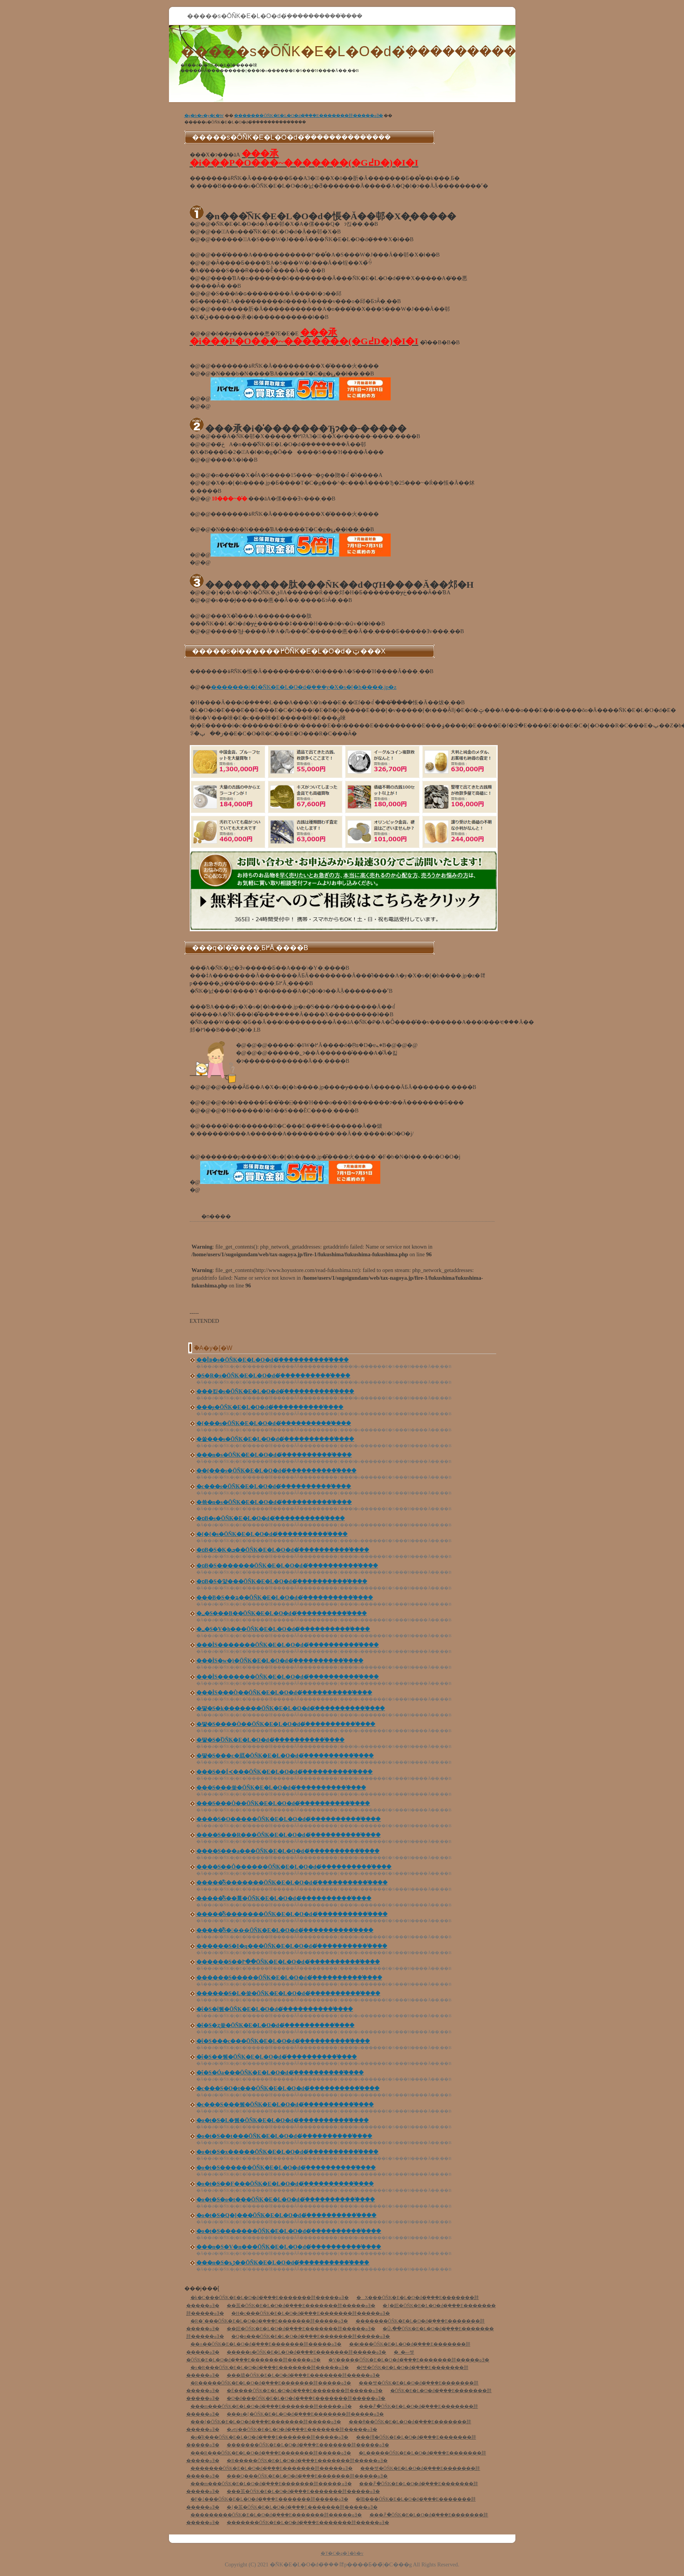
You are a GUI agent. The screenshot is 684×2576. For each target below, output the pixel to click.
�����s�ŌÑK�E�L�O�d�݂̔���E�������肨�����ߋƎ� (306, 2352)
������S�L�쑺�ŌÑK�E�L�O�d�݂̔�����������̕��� (288, 1993)
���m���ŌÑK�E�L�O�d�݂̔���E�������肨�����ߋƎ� (271, 2406)
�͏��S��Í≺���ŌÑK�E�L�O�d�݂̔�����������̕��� (284, 1772)
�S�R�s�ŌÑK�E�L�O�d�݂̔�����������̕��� (273, 1376)
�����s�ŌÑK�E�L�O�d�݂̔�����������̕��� (379, 51)
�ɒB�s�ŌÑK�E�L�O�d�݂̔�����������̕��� (270, 1518)
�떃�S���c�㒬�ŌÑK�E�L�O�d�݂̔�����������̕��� (285, 1756)
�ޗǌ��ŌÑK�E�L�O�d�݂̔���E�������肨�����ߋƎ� (302, 2429)
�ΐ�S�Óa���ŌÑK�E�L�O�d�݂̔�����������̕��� (280, 2073)
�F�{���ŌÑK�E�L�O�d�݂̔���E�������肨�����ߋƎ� (269, 2499)
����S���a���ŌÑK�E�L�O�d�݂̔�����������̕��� (288, 1851)
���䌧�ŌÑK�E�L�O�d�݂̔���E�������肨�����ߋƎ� (303, 2375)
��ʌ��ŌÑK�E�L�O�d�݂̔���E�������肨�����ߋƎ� (266, 2344)
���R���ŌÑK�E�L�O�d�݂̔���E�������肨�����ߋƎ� (271, 2453)
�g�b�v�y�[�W (204, 115)
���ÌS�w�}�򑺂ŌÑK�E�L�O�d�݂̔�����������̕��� (279, 1661)
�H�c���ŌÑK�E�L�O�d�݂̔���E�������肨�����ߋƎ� (310, 2313)
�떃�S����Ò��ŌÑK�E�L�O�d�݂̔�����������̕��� (286, 1724)
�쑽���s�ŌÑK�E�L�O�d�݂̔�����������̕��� (275, 1439)
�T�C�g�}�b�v (342, 2553)
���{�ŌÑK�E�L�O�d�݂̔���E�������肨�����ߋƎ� (266, 2421)
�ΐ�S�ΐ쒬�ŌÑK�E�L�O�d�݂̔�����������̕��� (274, 2009)
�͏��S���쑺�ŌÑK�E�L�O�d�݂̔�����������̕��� (281, 1788)
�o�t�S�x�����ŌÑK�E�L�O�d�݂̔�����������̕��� (287, 2152)
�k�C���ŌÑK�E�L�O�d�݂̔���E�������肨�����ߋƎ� (270, 2297)
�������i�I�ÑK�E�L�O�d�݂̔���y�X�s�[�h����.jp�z (303, 687)
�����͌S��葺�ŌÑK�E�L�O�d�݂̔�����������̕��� (283, 1898)
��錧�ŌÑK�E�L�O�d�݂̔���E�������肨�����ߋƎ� (301, 2328)
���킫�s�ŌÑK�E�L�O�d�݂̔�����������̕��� (275, 1391)
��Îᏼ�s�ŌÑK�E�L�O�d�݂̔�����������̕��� (272, 1360)
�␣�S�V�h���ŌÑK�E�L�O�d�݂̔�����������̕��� (283, 1629)
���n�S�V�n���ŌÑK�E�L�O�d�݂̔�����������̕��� (288, 2247)
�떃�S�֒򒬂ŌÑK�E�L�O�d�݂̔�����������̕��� (270, 1740)
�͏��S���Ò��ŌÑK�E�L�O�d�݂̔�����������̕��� (283, 1803)
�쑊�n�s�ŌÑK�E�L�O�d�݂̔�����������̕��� (274, 1502)
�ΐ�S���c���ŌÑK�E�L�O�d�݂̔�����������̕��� (283, 2041)
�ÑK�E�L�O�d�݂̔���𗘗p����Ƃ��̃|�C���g (341, 2564)
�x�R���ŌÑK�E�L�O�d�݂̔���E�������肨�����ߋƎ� (270, 2367)
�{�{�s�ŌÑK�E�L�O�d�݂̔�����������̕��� (272, 1534)
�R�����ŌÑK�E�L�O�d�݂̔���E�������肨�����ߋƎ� (271, 2383)
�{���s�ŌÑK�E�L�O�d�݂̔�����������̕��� (273, 1423)
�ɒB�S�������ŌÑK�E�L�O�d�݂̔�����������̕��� (287, 1566)
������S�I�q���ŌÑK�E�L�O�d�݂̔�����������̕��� (291, 1946)
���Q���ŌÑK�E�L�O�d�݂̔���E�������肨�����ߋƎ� (307, 2476)
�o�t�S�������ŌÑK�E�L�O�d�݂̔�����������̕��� (288, 2231)
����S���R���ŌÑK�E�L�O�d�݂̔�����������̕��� (288, 1835)
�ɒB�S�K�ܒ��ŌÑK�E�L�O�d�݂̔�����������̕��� (282, 1550)
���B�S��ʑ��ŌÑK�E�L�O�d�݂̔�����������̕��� (284, 1598)
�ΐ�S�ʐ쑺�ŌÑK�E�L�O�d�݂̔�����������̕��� (275, 2025)
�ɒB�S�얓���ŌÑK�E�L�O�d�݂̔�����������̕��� (281, 1581)
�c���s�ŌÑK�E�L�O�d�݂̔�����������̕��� (273, 1486)
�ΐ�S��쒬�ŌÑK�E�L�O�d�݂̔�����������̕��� (276, 2057)
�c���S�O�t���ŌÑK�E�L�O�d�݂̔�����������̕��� (288, 2088)
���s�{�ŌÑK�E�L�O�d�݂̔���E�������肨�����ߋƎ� (305, 2414)
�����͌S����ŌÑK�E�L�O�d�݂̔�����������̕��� (284, 1930)
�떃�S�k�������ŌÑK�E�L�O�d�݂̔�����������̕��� (290, 1708)
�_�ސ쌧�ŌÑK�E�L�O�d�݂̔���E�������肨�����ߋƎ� (300, 2356)
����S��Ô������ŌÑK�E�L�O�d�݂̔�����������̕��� (294, 1867)
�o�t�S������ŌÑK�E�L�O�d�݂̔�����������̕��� (286, 2168)
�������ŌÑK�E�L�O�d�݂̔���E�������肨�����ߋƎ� (308, 115)
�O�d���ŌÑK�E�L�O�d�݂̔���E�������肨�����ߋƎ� (306, 2398)
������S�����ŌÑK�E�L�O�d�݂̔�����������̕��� (289, 1978)
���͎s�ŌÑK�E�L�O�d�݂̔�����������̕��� (270, 1407)
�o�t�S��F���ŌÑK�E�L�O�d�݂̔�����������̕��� (285, 2184)
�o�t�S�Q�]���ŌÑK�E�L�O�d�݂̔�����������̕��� (286, 2215)
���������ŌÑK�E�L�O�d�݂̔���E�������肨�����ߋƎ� (276, 2515)
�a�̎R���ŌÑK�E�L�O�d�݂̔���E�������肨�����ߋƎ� (270, 2437)
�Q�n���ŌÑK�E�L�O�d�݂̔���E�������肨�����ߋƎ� (310, 2336)
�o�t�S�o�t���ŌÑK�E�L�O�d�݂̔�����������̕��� (285, 2200)
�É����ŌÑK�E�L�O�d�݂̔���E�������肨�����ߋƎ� (305, 2390)
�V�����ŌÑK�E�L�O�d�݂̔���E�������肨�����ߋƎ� (408, 2360)
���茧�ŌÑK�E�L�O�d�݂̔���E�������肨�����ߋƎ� (303, 2491)
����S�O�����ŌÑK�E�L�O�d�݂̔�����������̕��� (288, 1819)
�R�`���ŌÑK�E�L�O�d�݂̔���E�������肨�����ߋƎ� (269, 2321)
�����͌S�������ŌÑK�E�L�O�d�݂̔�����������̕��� (292, 1883)
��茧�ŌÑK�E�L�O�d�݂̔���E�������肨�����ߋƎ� (301, 2305)
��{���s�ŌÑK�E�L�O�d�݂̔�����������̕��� (276, 1471)
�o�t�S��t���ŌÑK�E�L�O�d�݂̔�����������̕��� (284, 2136)
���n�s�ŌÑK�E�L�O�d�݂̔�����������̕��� (274, 1455)
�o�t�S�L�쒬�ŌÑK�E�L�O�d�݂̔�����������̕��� (282, 2120)
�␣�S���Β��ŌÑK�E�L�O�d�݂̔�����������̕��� (281, 1613)
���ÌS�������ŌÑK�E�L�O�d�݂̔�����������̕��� (287, 1645)
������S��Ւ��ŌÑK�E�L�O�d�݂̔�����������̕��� (288, 1962)
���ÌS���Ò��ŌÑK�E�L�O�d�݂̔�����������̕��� (284, 1693)
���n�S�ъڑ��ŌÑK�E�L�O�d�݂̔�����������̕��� (283, 2263)
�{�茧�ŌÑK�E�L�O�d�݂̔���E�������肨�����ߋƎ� (302, 2507)
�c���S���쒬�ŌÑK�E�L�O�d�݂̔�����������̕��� (285, 2104)
